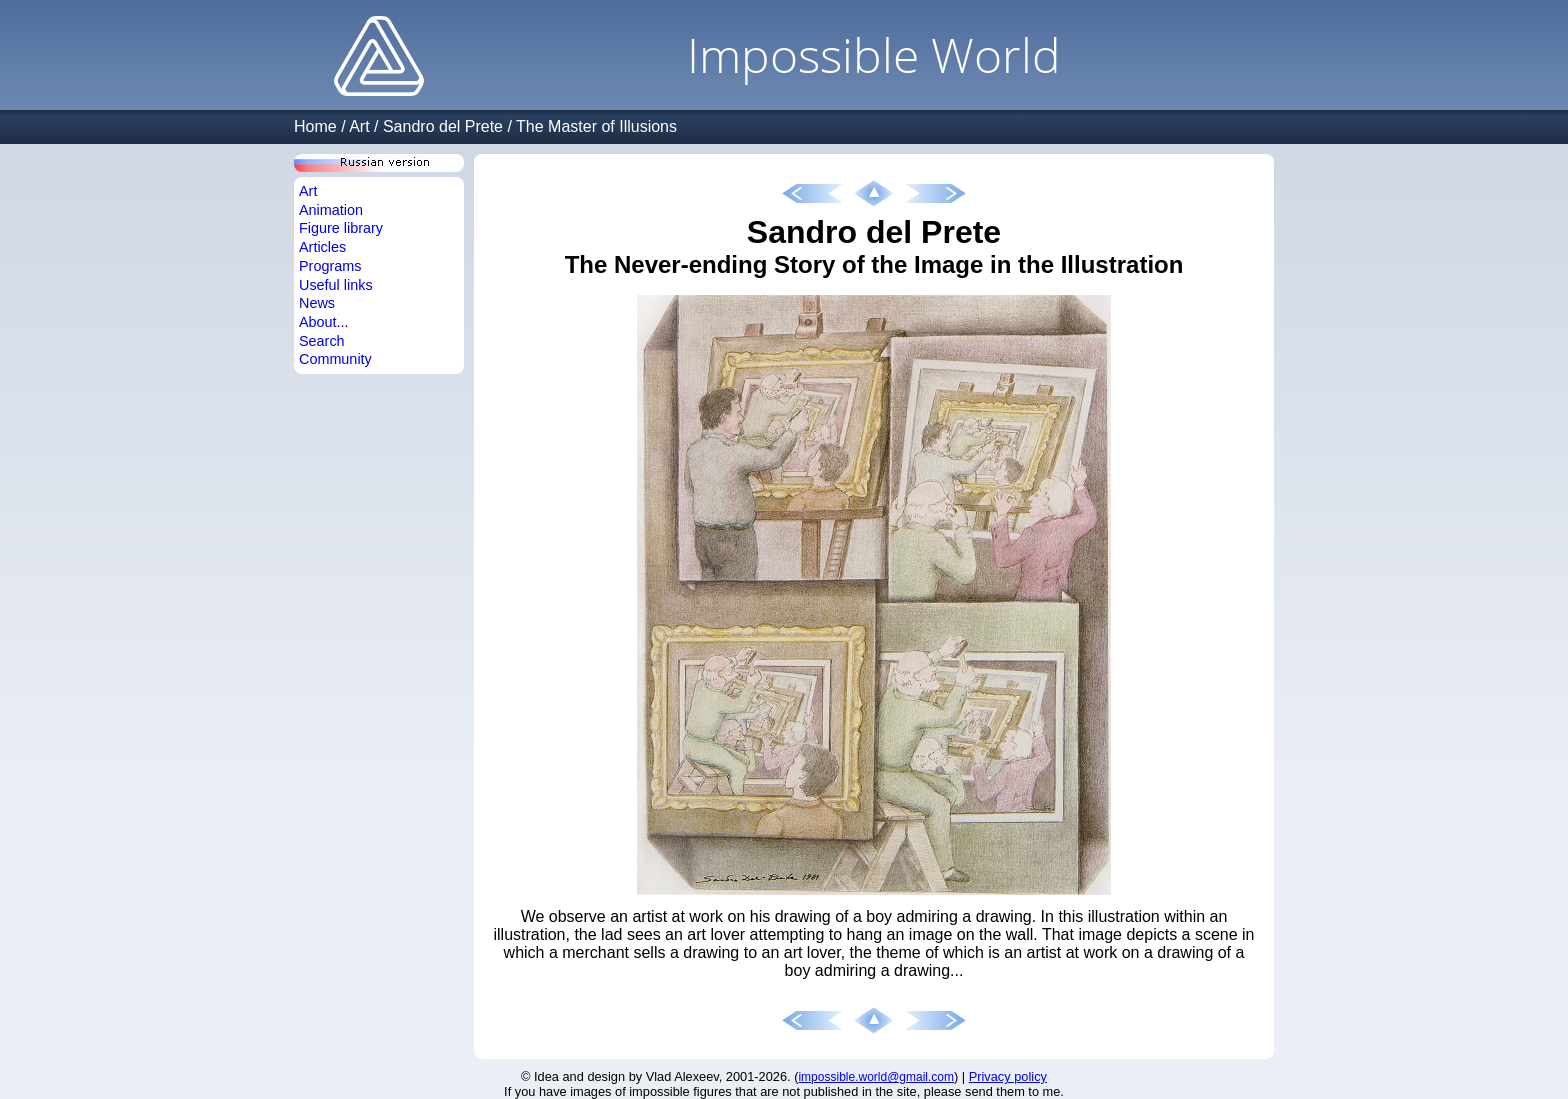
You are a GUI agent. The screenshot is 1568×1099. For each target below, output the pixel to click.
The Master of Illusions (596, 126)
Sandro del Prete (443, 126)
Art (359, 126)
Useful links (336, 285)
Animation (331, 210)
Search (322, 341)
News (317, 303)
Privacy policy (1008, 1076)
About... (324, 322)
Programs (330, 266)
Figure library (341, 228)
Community (335, 359)
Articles (322, 247)
